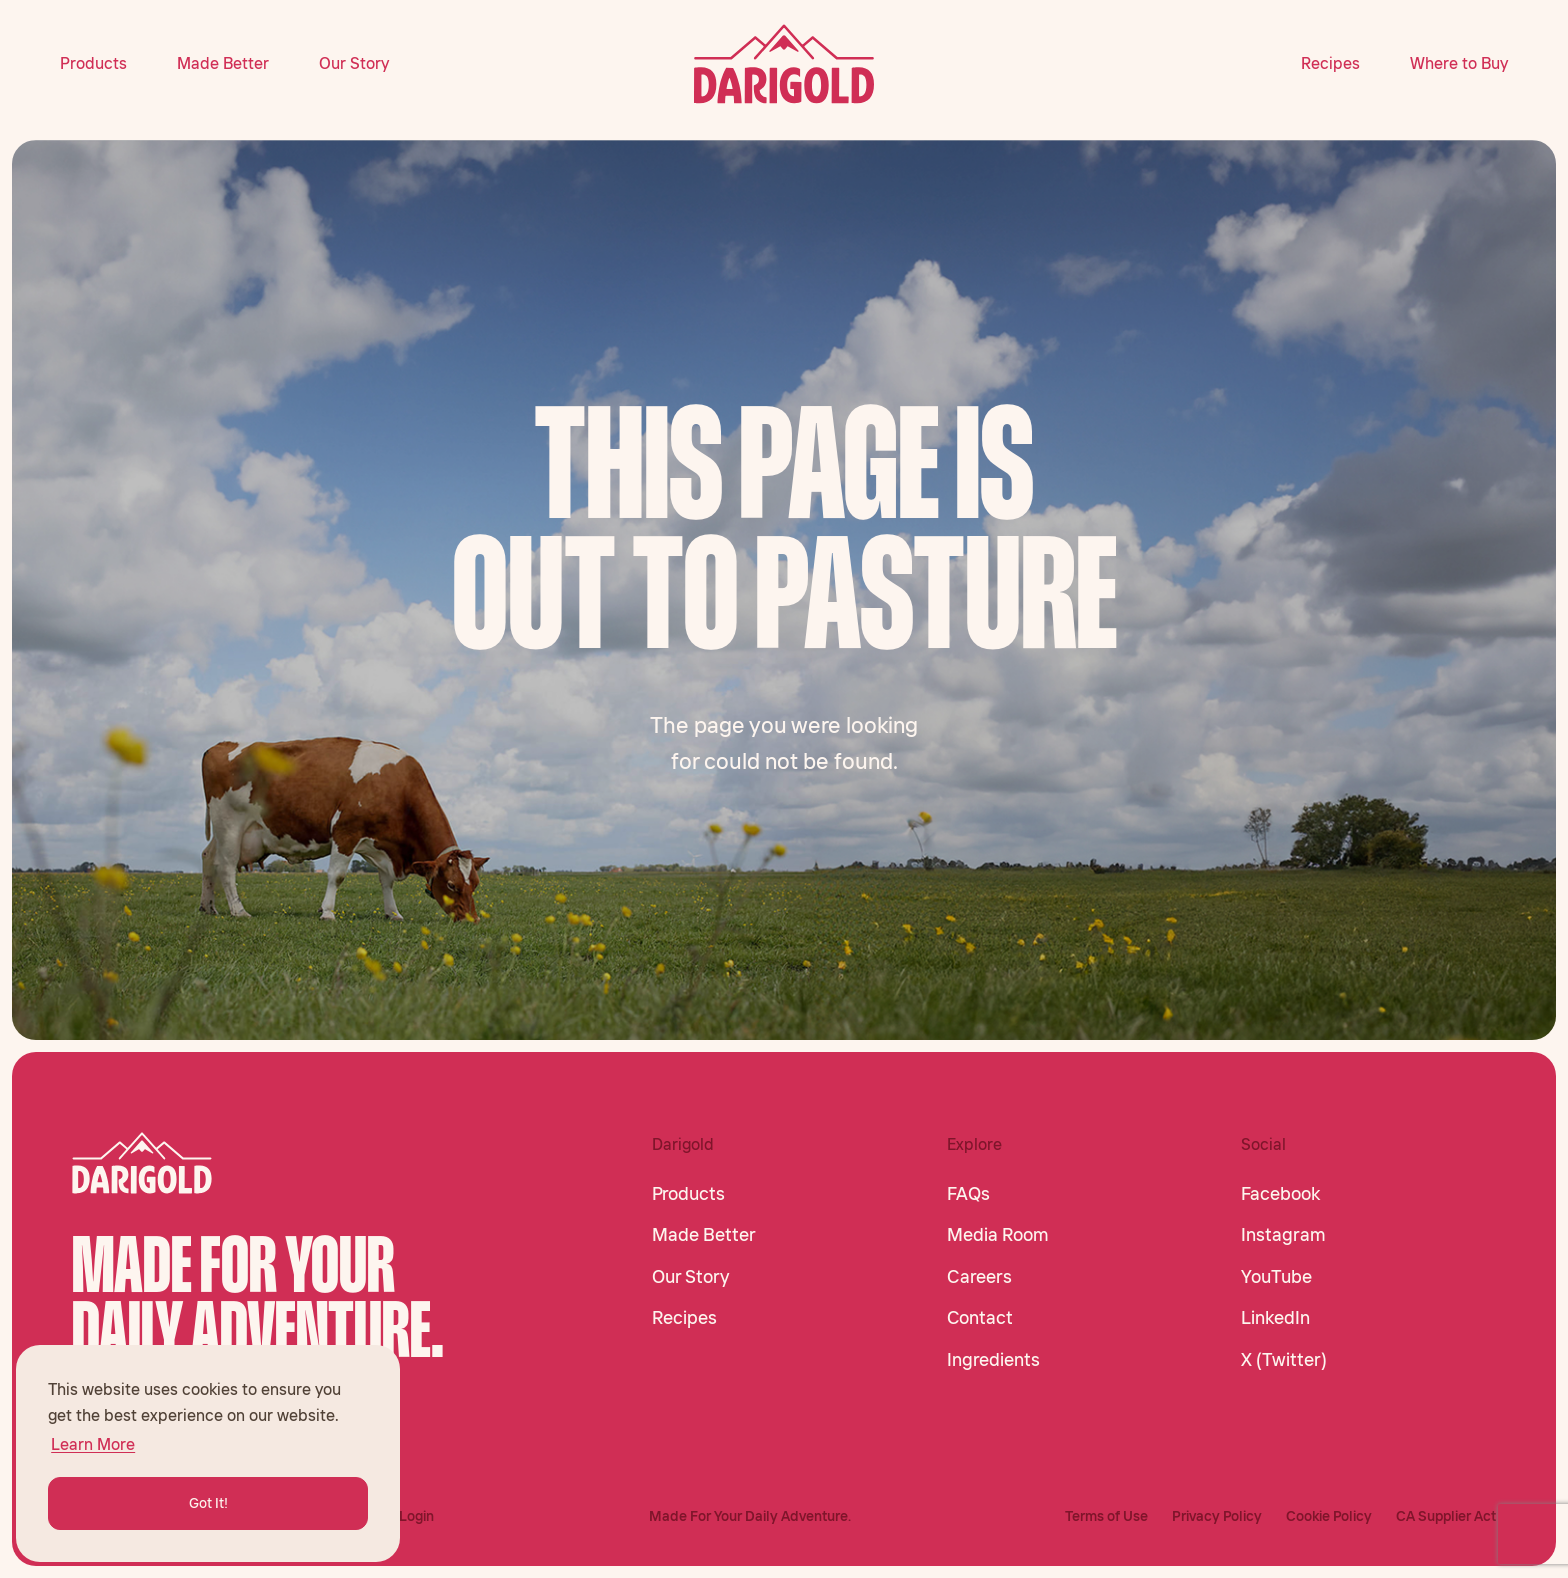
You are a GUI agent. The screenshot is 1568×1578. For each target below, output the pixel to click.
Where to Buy (1459, 63)
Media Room (998, 1235)
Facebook (1280, 1194)
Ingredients (993, 1360)
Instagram (1283, 1235)
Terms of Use (1106, 1516)
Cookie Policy (1329, 1516)
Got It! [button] (208, 1503)
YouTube (1276, 1277)
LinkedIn (1275, 1318)
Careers (979, 1277)
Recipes (1330, 63)
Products (93, 63)
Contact (980, 1318)
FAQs (968, 1194)
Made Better (223, 63)
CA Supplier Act (1446, 1516)
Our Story (354, 63)
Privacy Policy (1217, 1516)
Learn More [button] (93, 1444)
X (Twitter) (1284, 1360)
